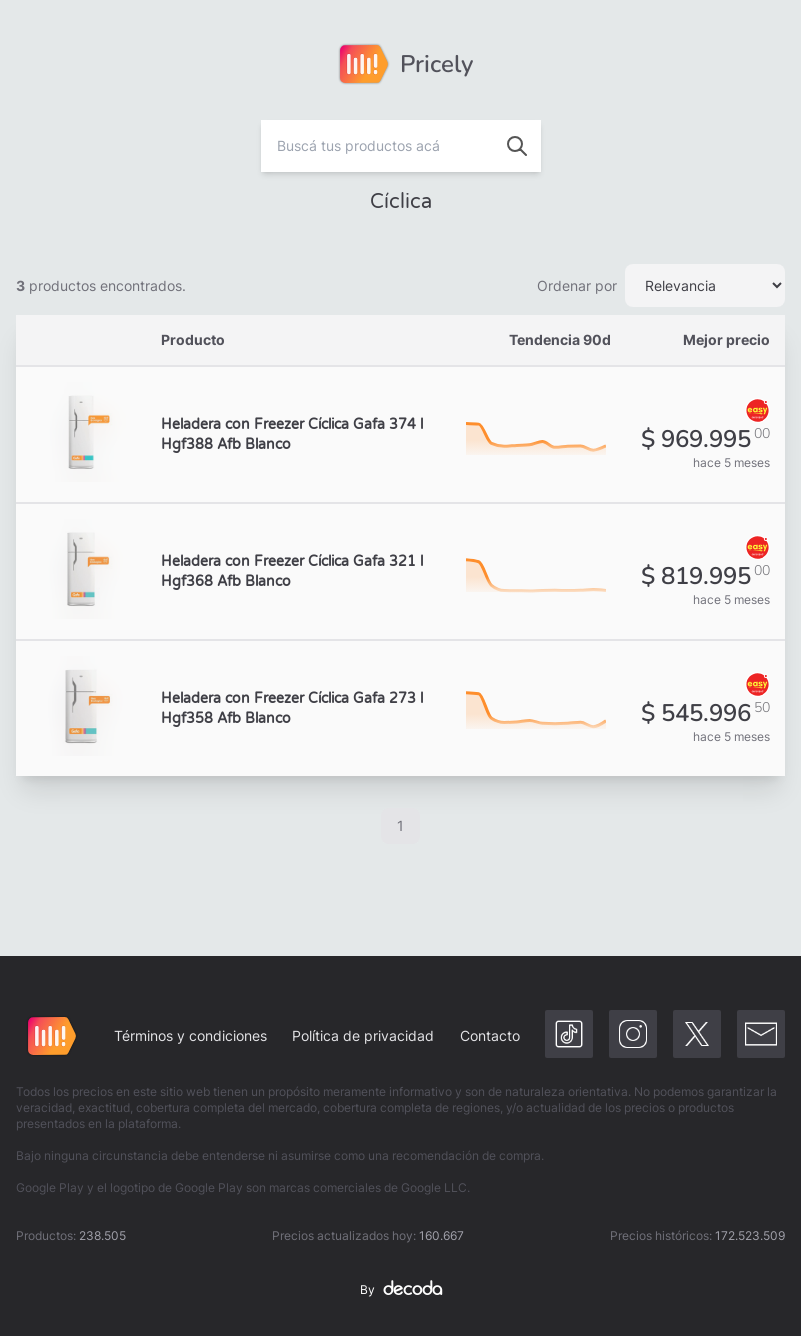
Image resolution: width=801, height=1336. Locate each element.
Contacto (490, 1035)
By (401, 1290)
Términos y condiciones (190, 1035)
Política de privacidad (363, 1035)
